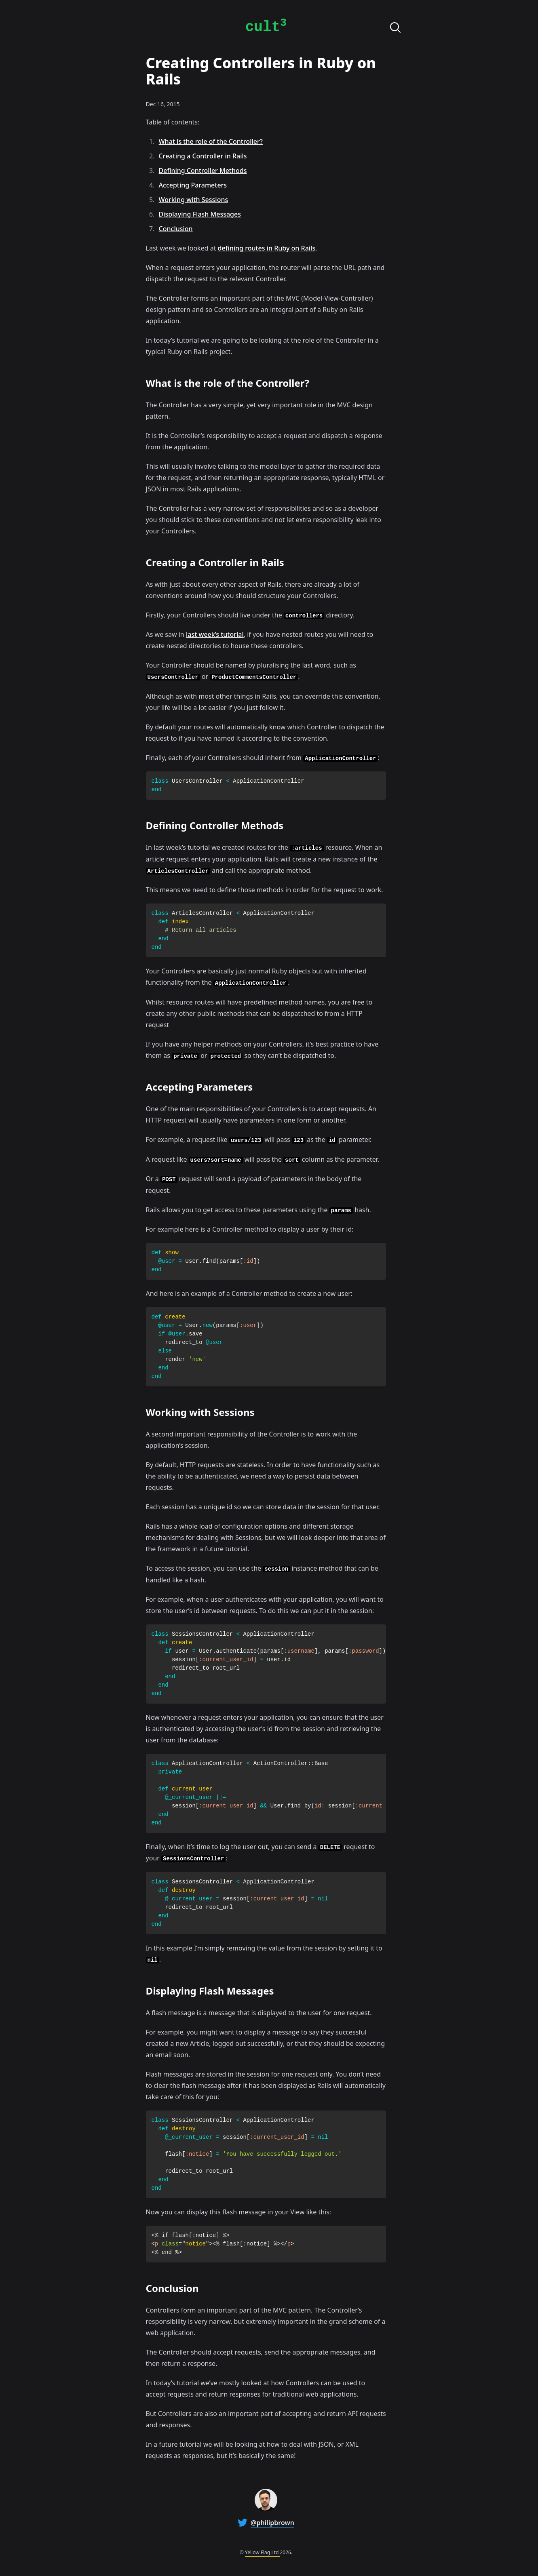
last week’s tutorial (215, 634)
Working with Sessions (193, 199)
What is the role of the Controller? (211, 141)
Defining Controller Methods (203, 170)
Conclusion (176, 228)
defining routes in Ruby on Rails (267, 248)
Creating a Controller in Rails (203, 156)
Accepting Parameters (193, 185)
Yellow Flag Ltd (262, 2552)
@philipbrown (272, 2522)
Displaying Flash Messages (200, 214)
